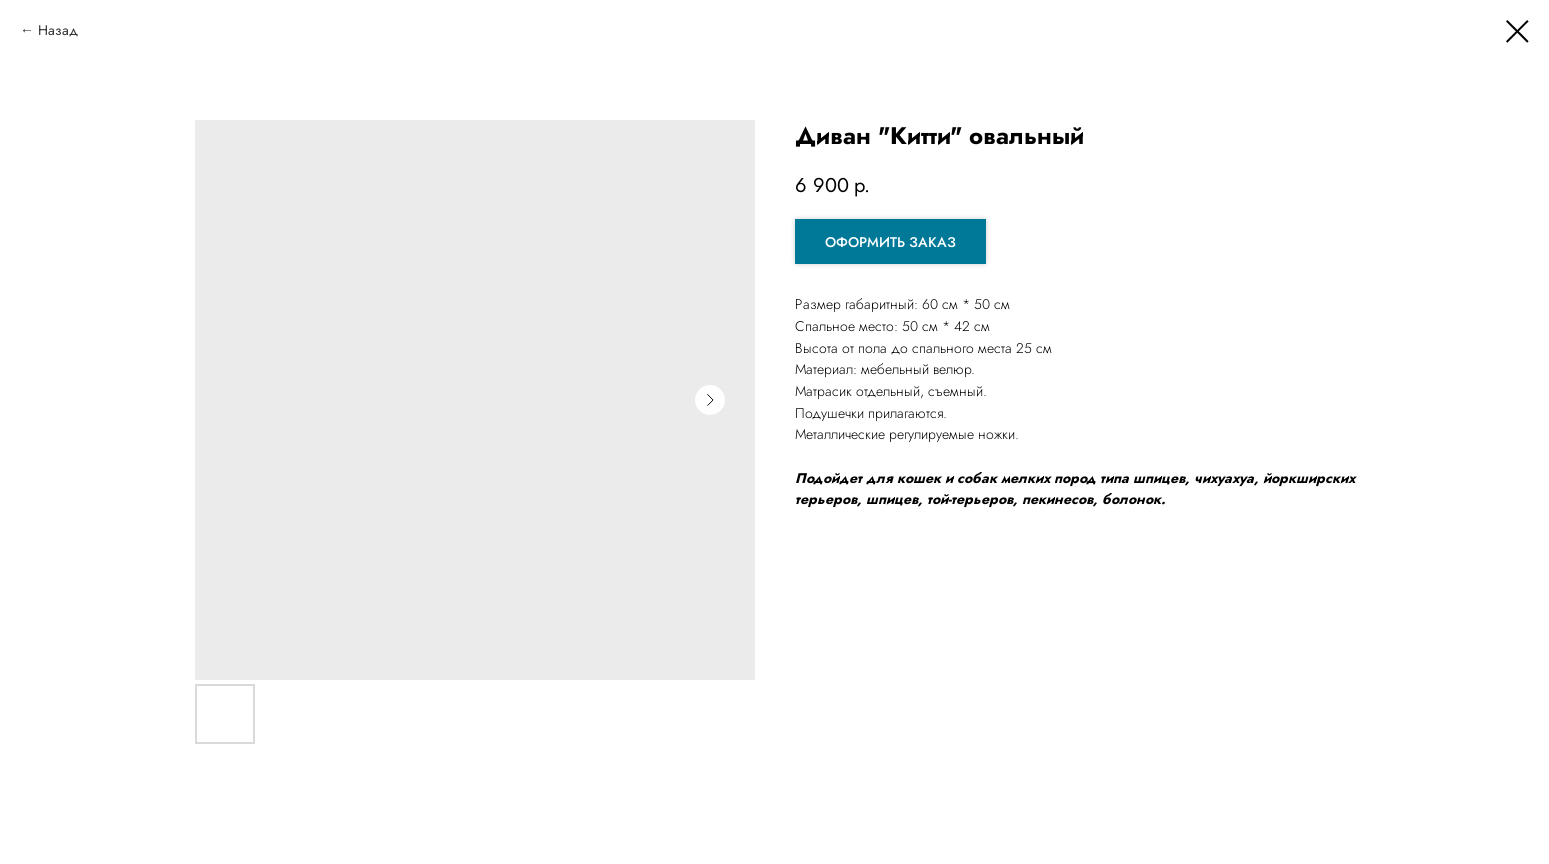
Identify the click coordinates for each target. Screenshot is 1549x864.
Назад (58, 30)
